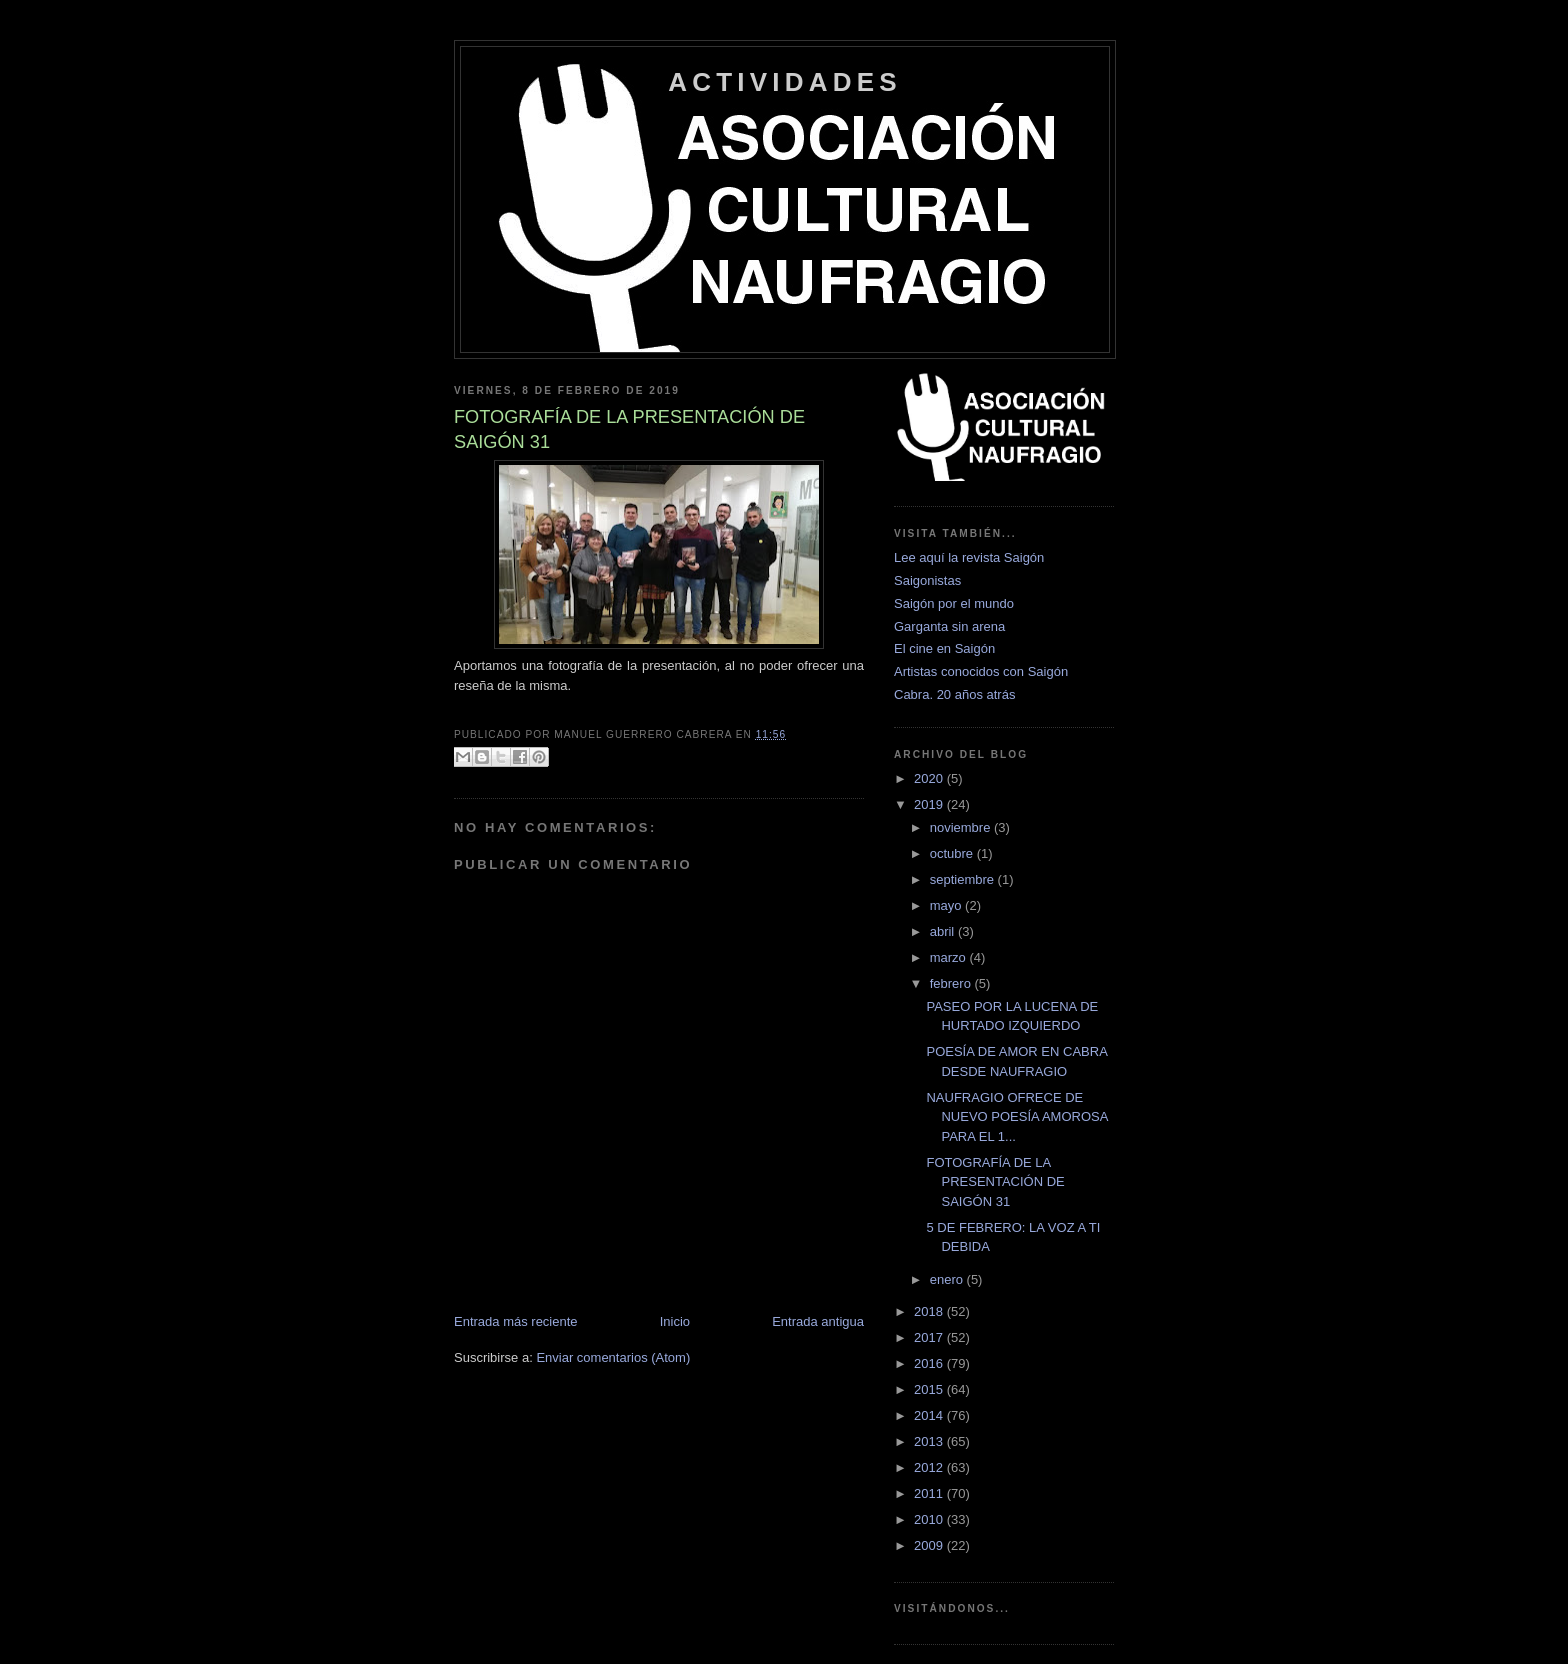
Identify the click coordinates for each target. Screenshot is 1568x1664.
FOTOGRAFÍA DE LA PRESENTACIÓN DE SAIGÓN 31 (995, 1182)
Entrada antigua (818, 1321)
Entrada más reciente (516, 1321)
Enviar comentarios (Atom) (613, 1357)
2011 (930, 1493)
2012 (930, 1467)
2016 (930, 1363)
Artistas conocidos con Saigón (981, 671)
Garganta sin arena (949, 626)
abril (944, 931)
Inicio (675, 1321)
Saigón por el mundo (954, 603)
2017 (930, 1337)
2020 (930, 778)
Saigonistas (927, 580)
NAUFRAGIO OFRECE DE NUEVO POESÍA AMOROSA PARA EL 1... (1016, 1117)
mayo (947, 905)
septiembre (964, 879)
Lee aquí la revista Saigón (969, 557)
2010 (930, 1519)
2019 (930, 804)
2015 (930, 1389)
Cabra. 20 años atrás (954, 694)
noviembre (962, 827)
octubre (953, 853)
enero (948, 1279)
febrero (952, 983)
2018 (930, 1311)
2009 (930, 1545)
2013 (930, 1441)
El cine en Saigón (944, 648)
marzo (950, 957)
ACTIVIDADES (784, 82)
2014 (930, 1415)
